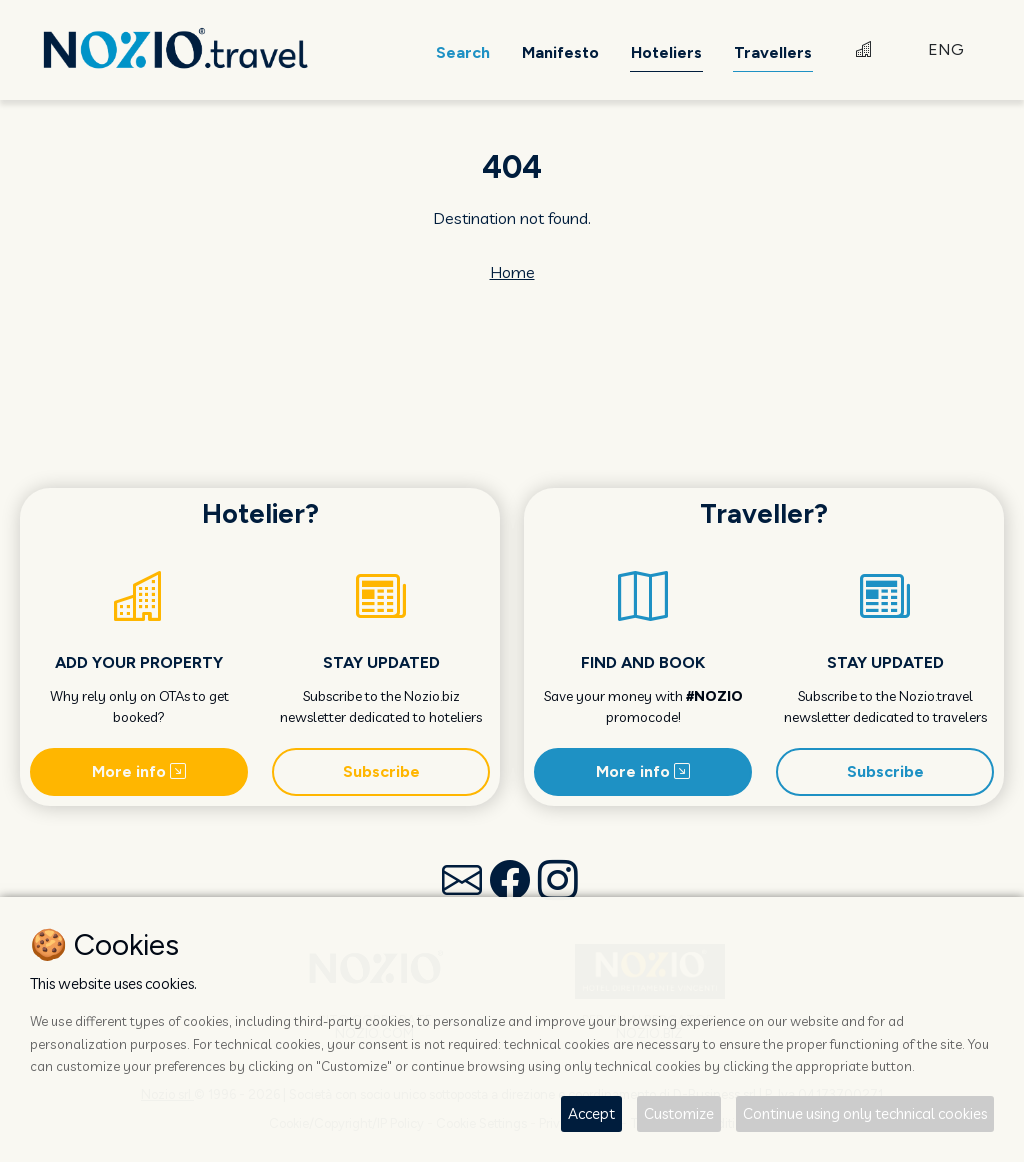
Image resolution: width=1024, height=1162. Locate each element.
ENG (946, 49)
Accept (591, 1113)
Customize (679, 1113)
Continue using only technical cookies (865, 1113)
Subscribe (381, 771)
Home (512, 272)
